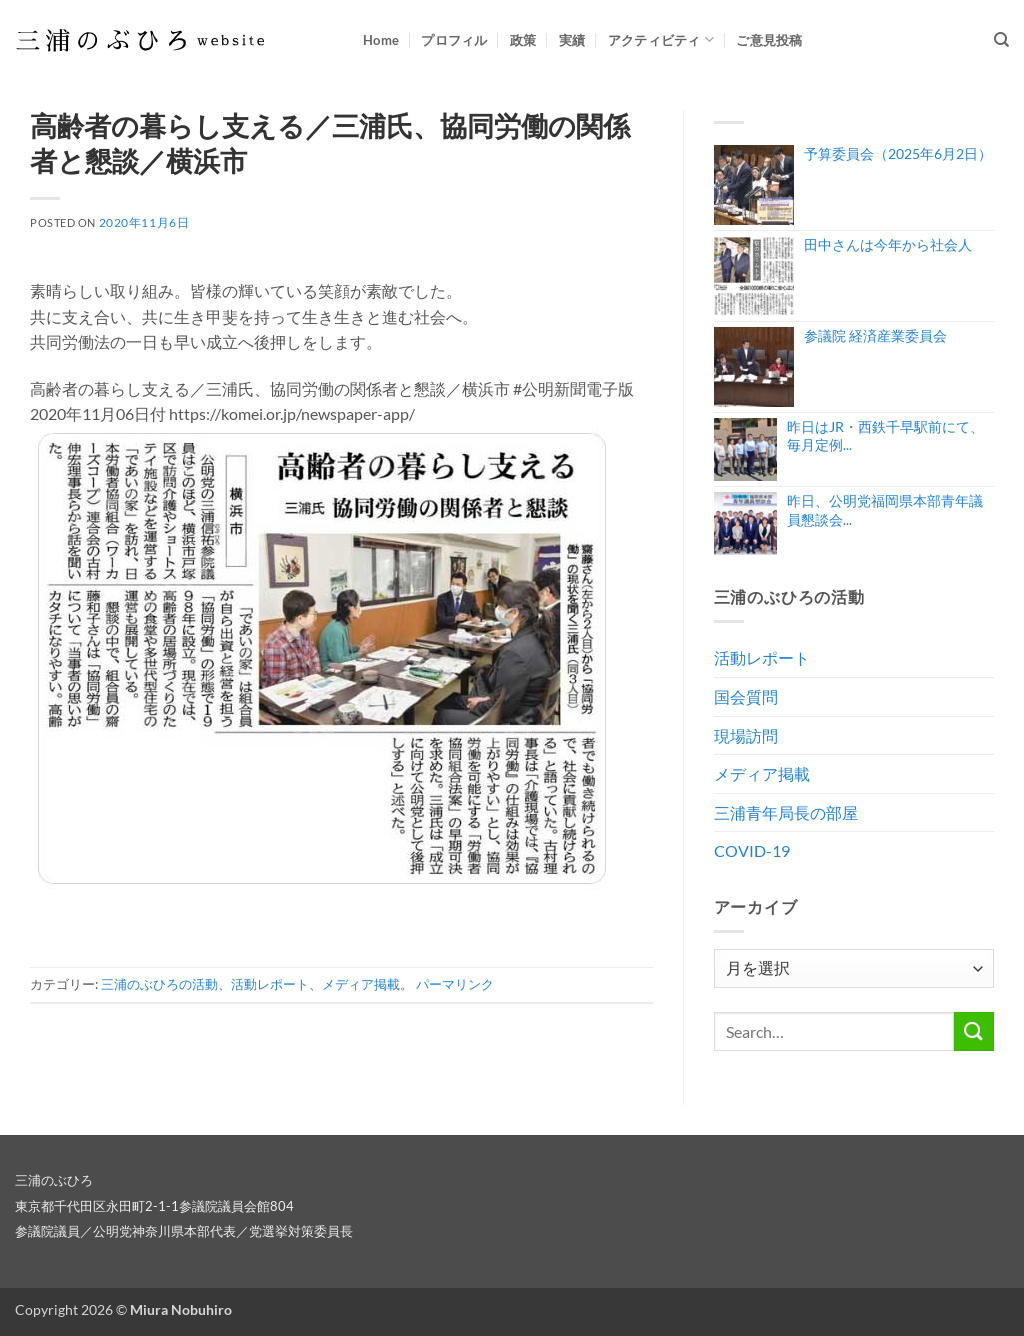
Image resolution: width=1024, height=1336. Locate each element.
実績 (572, 40)
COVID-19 (752, 850)
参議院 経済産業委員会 (875, 335)
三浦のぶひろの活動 (159, 984)
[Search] (1001, 40)
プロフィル (454, 40)
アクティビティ (661, 39)
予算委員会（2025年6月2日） (898, 153)
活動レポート (270, 984)
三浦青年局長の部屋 (786, 812)
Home (381, 40)
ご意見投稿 (769, 40)
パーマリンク (455, 984)
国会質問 (746, 696)
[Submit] (974, 1031)
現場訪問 (746, 735)
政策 (523, 40)
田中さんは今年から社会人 (888, 244)
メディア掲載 (361, 984)
